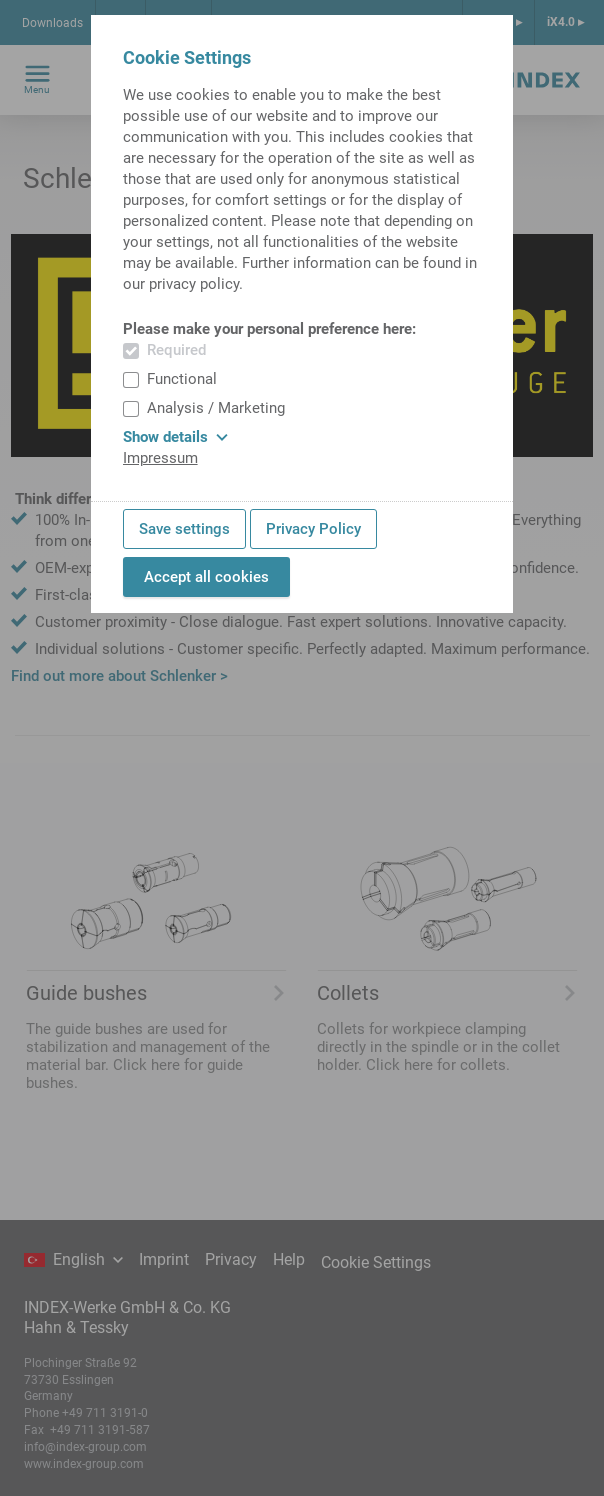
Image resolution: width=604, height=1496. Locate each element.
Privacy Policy (313, 529)
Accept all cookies (206, 577)
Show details (175, 437)
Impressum (160, 458)
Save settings (184, 529)
